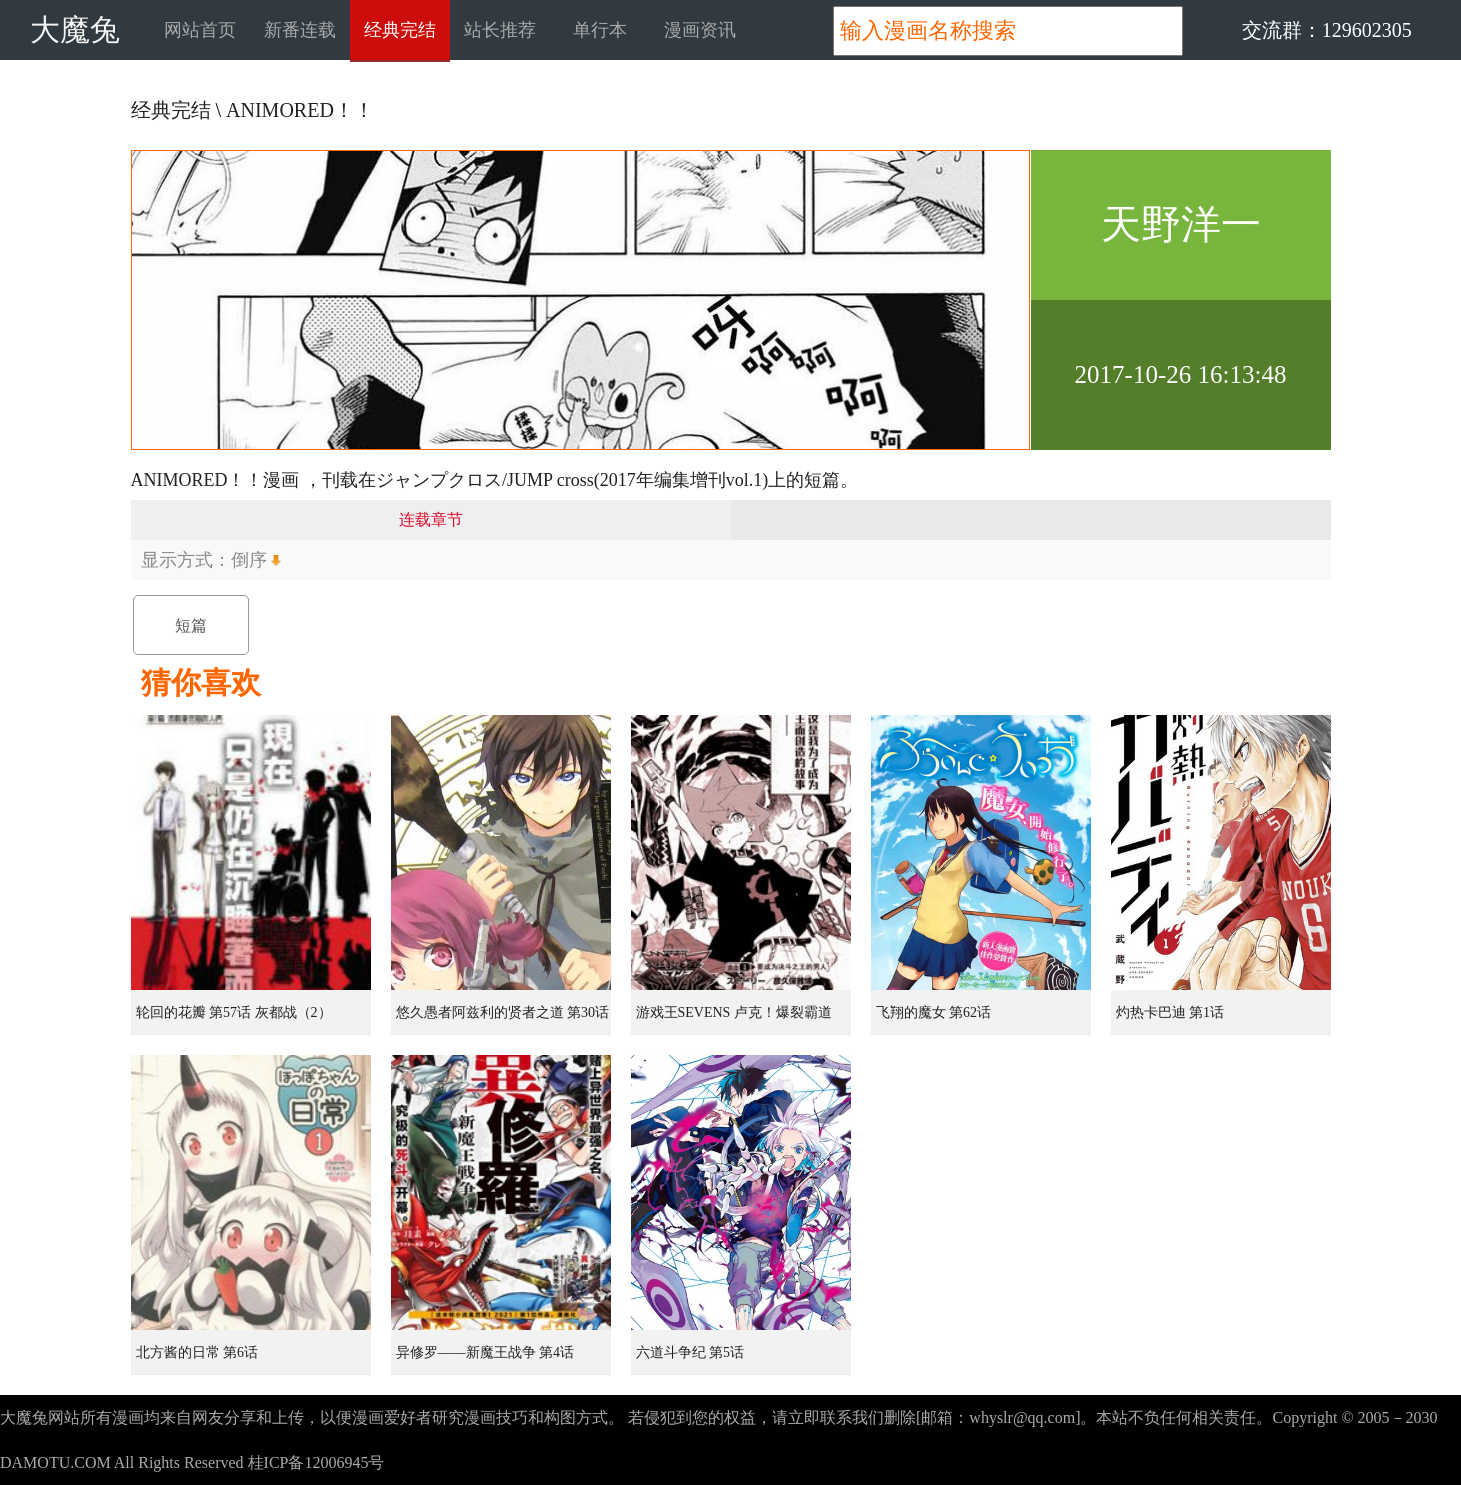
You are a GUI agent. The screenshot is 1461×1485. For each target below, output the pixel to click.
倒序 (249, 560)
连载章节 (431, 519)
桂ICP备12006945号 (316, 1462)
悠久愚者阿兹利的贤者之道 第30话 (503, 1012)
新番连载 (300, 30)
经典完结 (400, 30)
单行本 (600, 30)
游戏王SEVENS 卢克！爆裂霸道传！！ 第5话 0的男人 (734, 1020)
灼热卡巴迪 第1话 (1170, 1012)
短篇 (191, 625)
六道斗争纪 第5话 (690, 1352)
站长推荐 (500, 30)
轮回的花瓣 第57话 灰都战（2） (234, 1012)
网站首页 (200, 30)
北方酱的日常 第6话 (197, 1352)
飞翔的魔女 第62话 (934, 1012)
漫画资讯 (700, 30)
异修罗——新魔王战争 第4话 (485, 1352)
